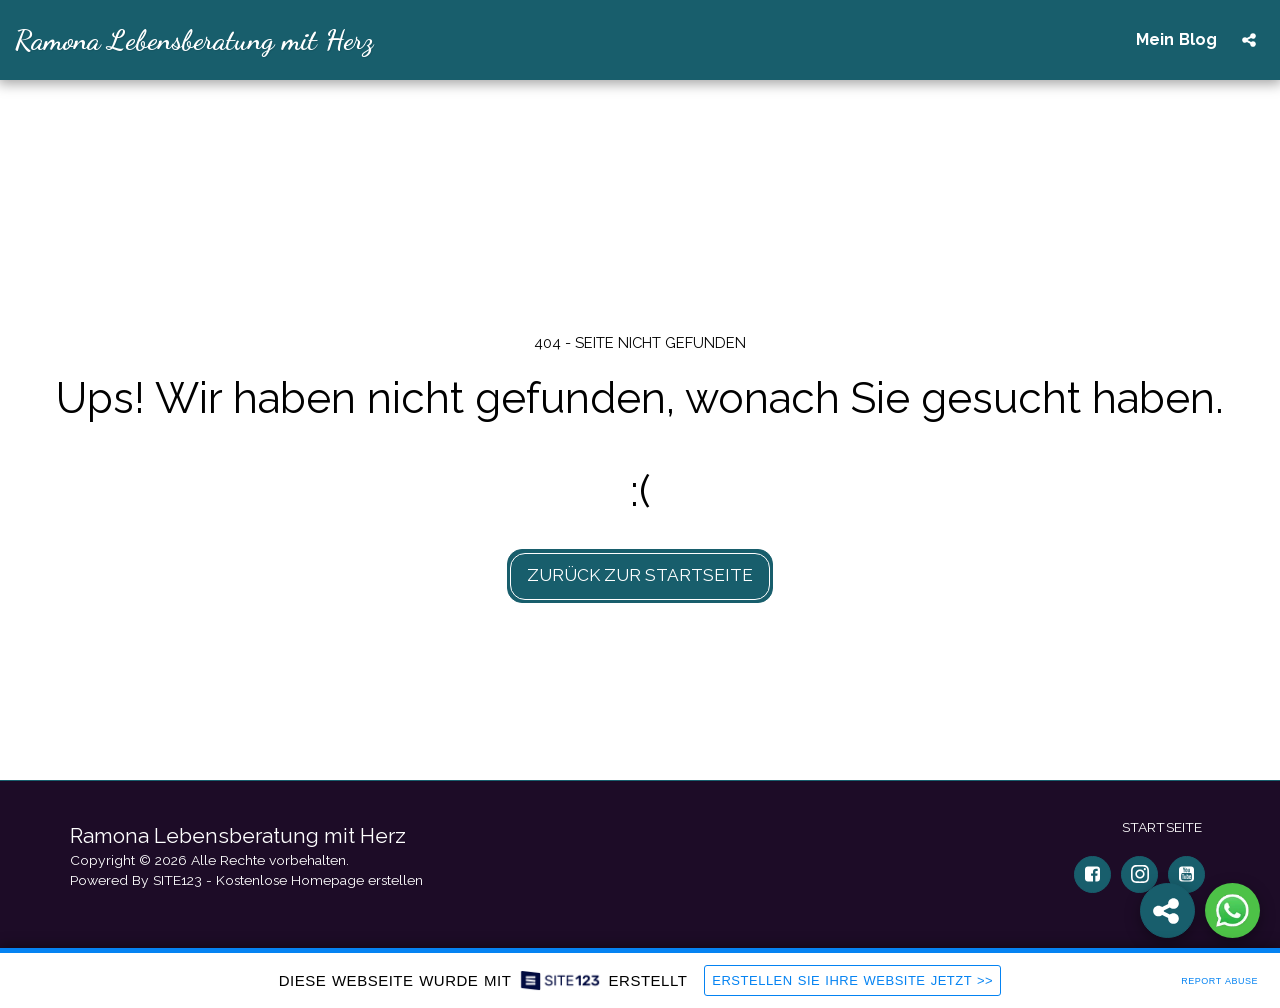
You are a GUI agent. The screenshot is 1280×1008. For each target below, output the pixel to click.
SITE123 (177, 880)
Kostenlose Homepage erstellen (319, 880)
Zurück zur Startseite (640, 575)
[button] (1249, 40)
